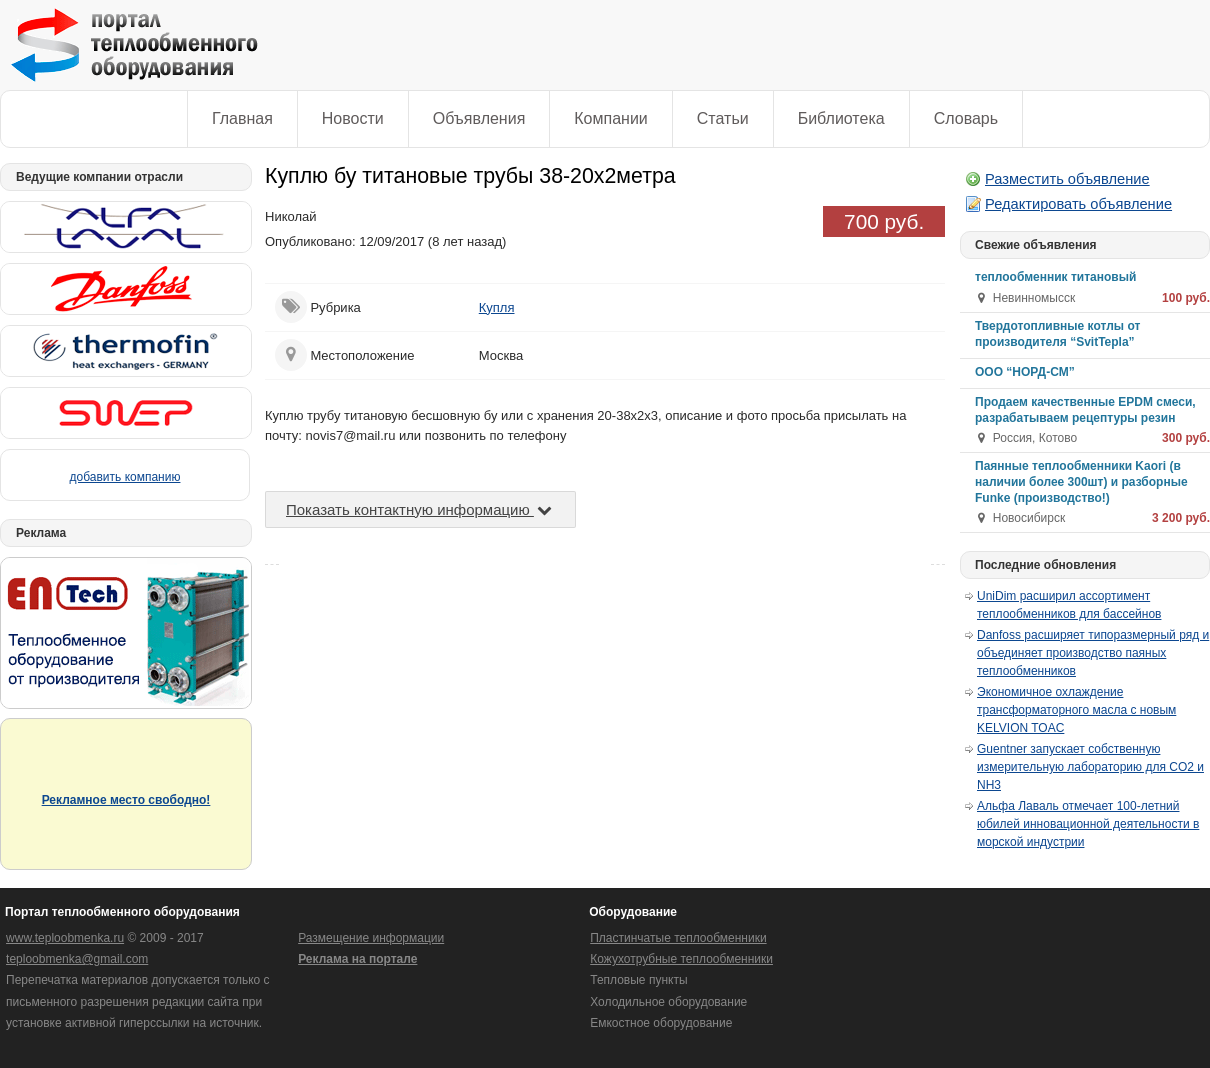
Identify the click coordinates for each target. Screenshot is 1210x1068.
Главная (242, 118)
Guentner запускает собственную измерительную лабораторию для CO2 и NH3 (1090, 767)
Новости (353, 118)
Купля (497, 307)
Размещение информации (371, 938)
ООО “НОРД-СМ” (1025, 372)
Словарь (966, 118)
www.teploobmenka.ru (65, 938)
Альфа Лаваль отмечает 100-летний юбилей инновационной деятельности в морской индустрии (1088, 824)
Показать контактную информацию (420, 509)
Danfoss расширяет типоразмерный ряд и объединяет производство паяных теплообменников (1093, 653)
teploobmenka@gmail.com (77, 959)
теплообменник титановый (1055, 277)
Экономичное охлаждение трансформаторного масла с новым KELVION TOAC (1076, 710)
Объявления (479, 118)
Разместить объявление (1067, 179)
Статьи (723, 118)
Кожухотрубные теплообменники (681, 959)
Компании (611, 118)
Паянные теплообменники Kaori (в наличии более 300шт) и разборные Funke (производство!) (1081, 482)
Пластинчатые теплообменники (678, 938)
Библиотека (841, 118)
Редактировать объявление (1078, 204)
